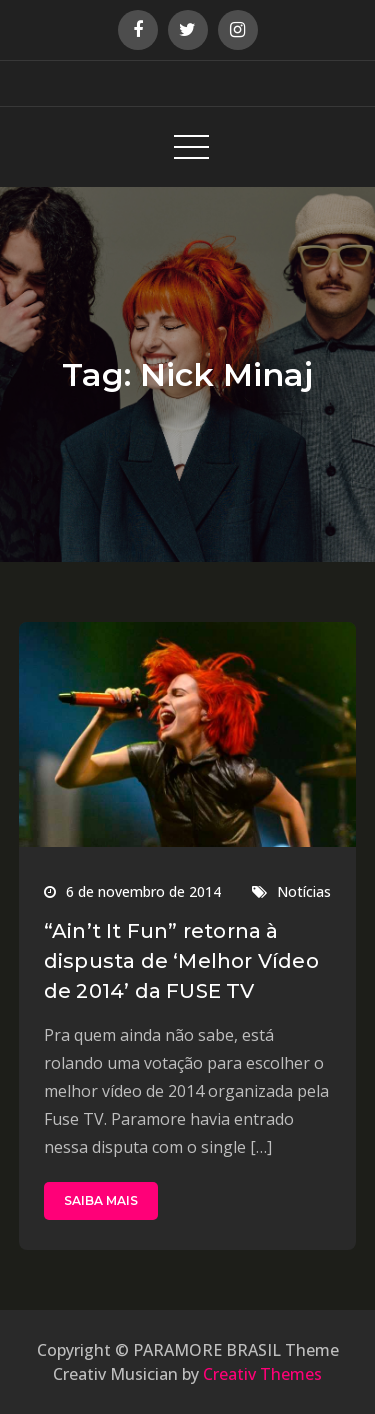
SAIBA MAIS (101, 1200)
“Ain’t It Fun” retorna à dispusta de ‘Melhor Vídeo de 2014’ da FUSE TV (181, 961)
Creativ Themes (262, 1374)
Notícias (304, 891)
